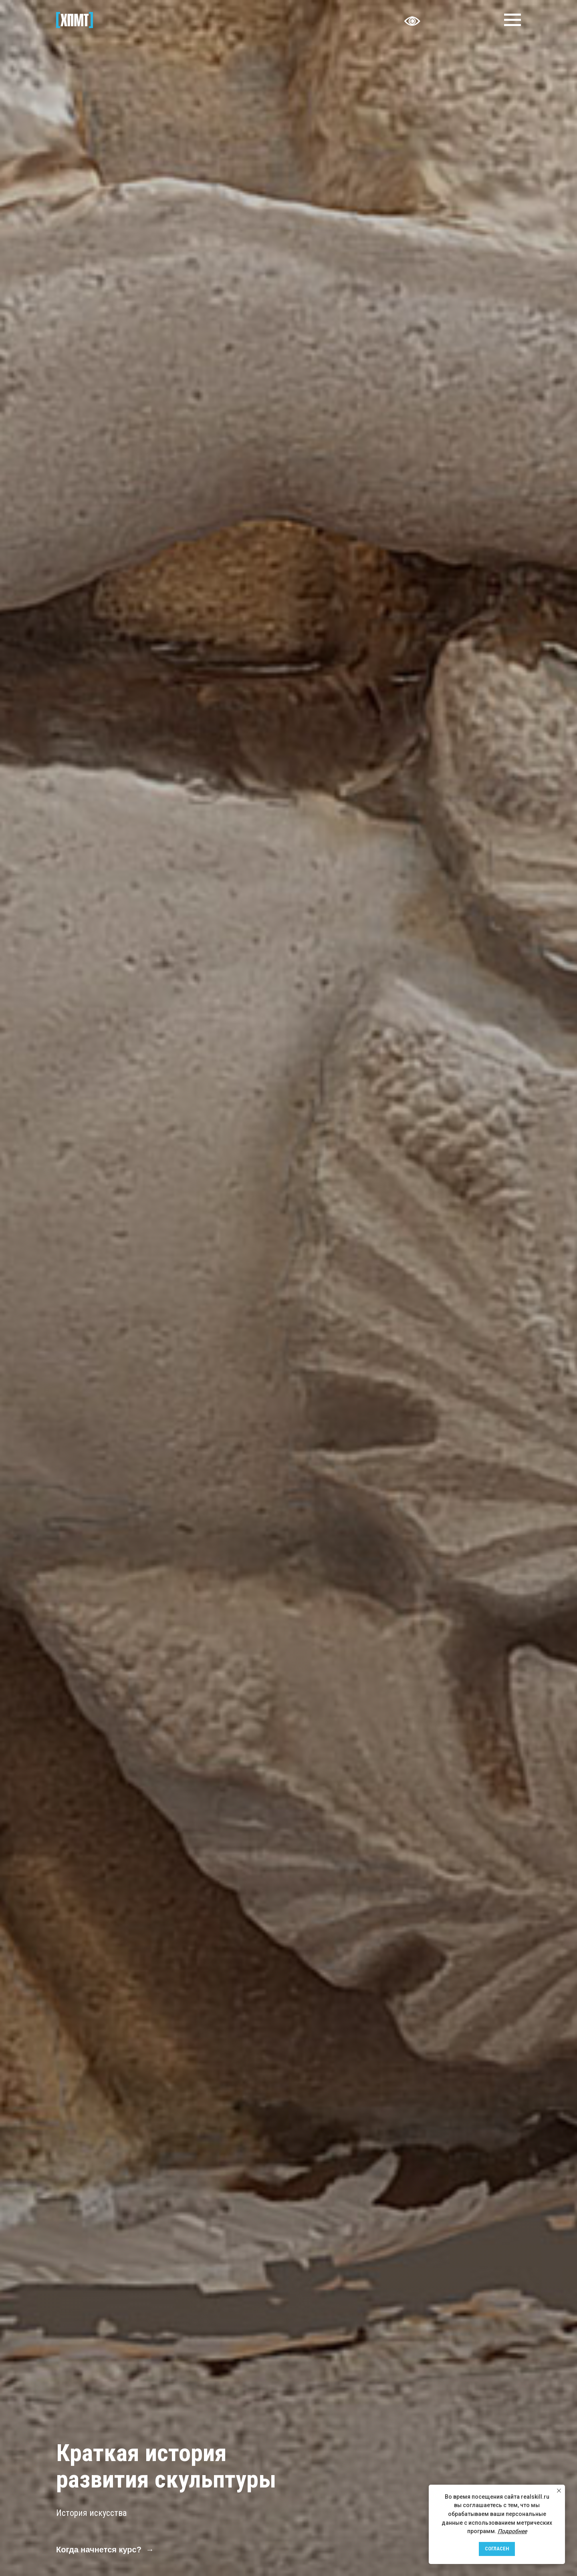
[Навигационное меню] (512, 20)
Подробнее (512, 2531)
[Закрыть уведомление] (559, 2491)
